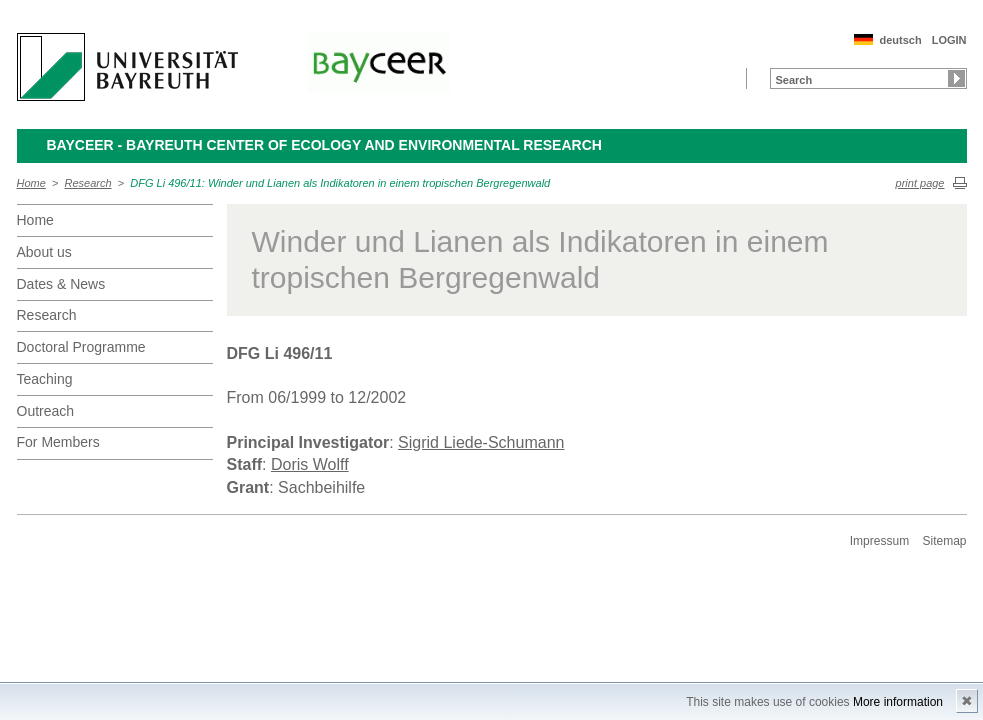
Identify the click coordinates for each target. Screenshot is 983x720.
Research (88, 183)
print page (920, 183)
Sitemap (944, 541)
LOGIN (949, 40)
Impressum (879, 541)
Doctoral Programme (81, 347)
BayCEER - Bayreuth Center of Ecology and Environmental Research (324, 145)
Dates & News (61, 284)
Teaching (45, 379)
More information (898, 702)
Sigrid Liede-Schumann (481, 442)
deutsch (900, 40)
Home (31, 183)
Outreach (46, 411)
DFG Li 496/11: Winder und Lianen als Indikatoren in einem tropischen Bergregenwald (340, 183)
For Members (58, 442)
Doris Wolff (310, 464)
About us (44, 252)
